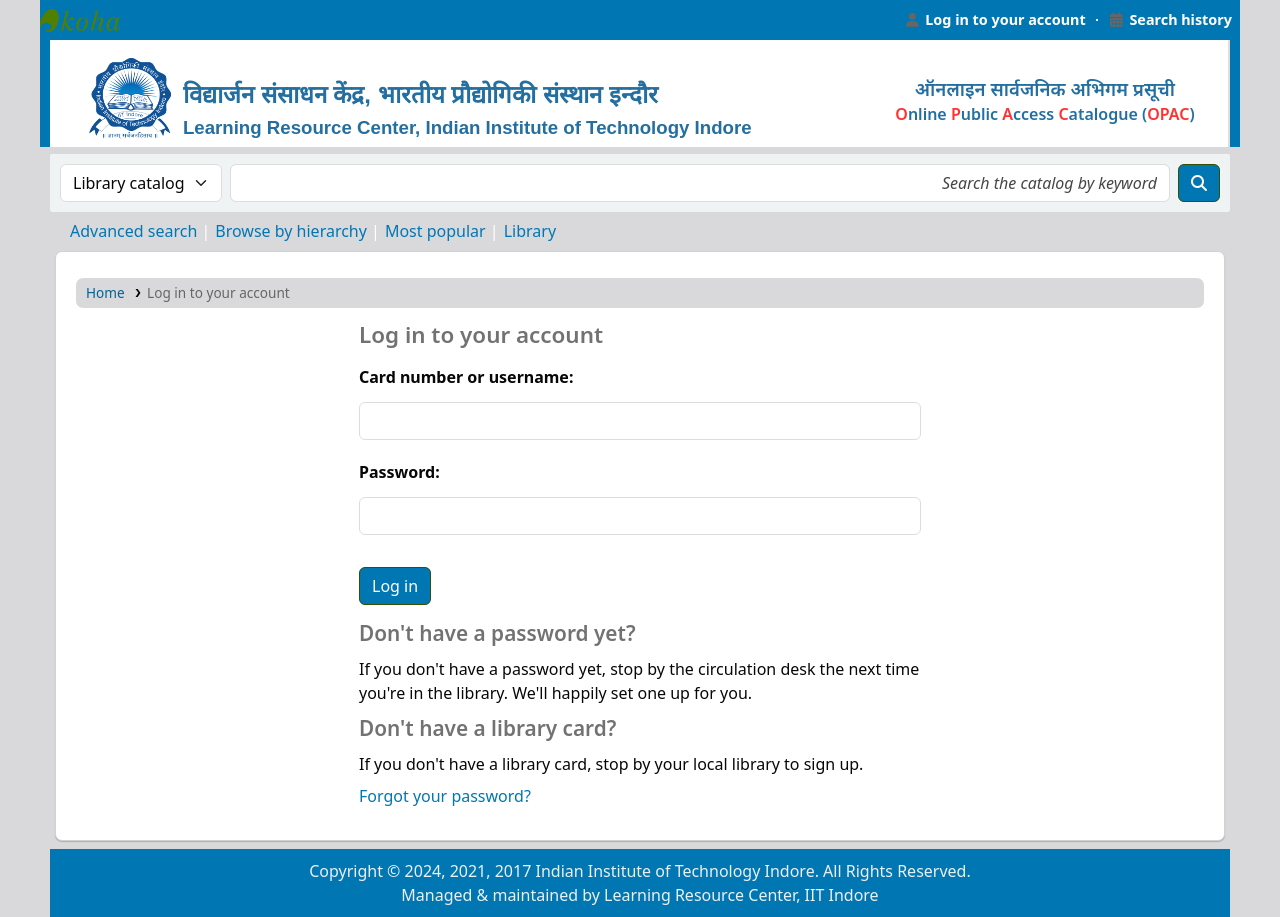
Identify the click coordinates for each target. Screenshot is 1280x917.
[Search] (1199, 183)
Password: (399, 472)
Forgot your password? (445, 796)
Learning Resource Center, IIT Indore (90, 20)
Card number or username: (466, 377)
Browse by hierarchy (291, 231)
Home (105, 292)
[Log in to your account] (995, 20)
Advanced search (133, 231)
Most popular (435, 231)
